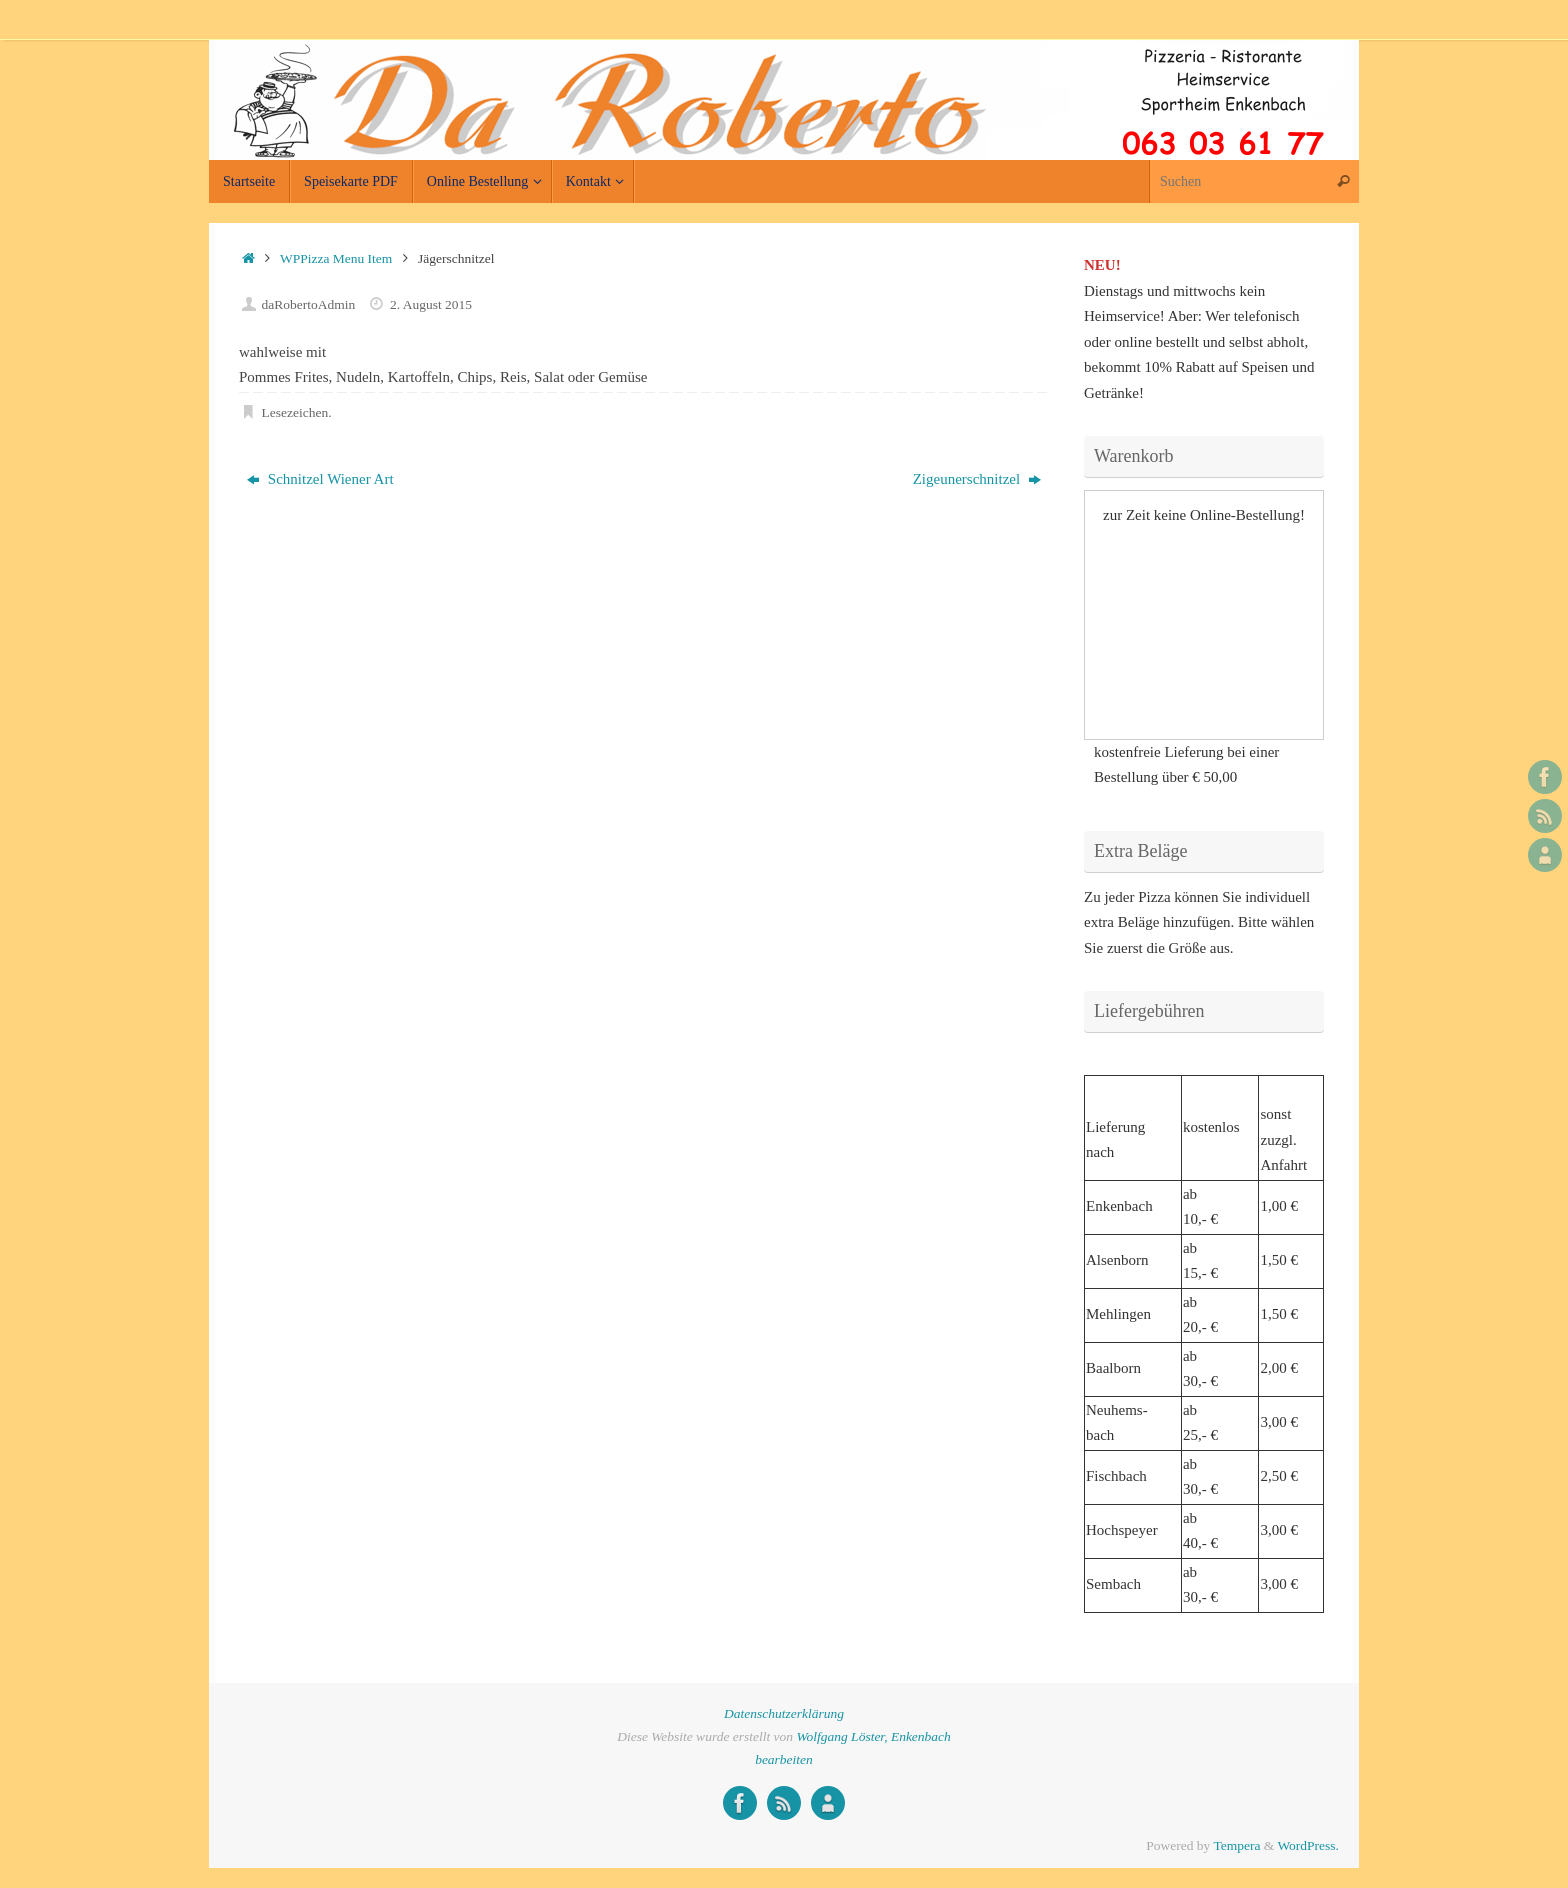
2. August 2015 (431, 304)
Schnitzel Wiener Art (320, 479)
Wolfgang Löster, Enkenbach (873, 1736)
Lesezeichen (295, 412)
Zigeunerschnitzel (977, 479)
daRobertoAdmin (309, 304)
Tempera (1236, 1845)
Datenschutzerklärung (784, 1713)
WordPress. (1308, 1845)
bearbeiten (784, 1759)
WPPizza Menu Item (336, 258)
